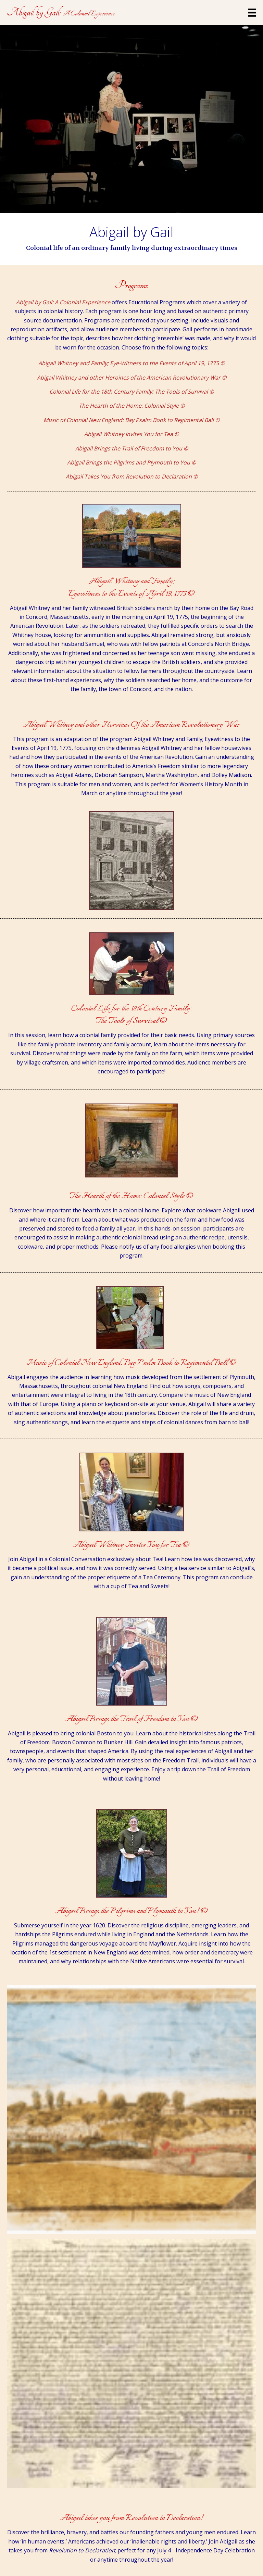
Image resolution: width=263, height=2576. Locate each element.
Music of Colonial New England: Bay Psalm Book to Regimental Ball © (131, 420)
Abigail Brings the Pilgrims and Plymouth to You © (131, 462)
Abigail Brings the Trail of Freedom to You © (131, 448)
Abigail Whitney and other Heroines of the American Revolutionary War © (131, 377)
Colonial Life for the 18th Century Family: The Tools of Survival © (131, 391)
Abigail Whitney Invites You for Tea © (131, 434)
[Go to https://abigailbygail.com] (61, 12)
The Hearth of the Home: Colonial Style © (132, 405)
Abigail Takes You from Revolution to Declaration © (132, 476)
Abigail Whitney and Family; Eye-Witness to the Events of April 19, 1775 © (131, 363)
